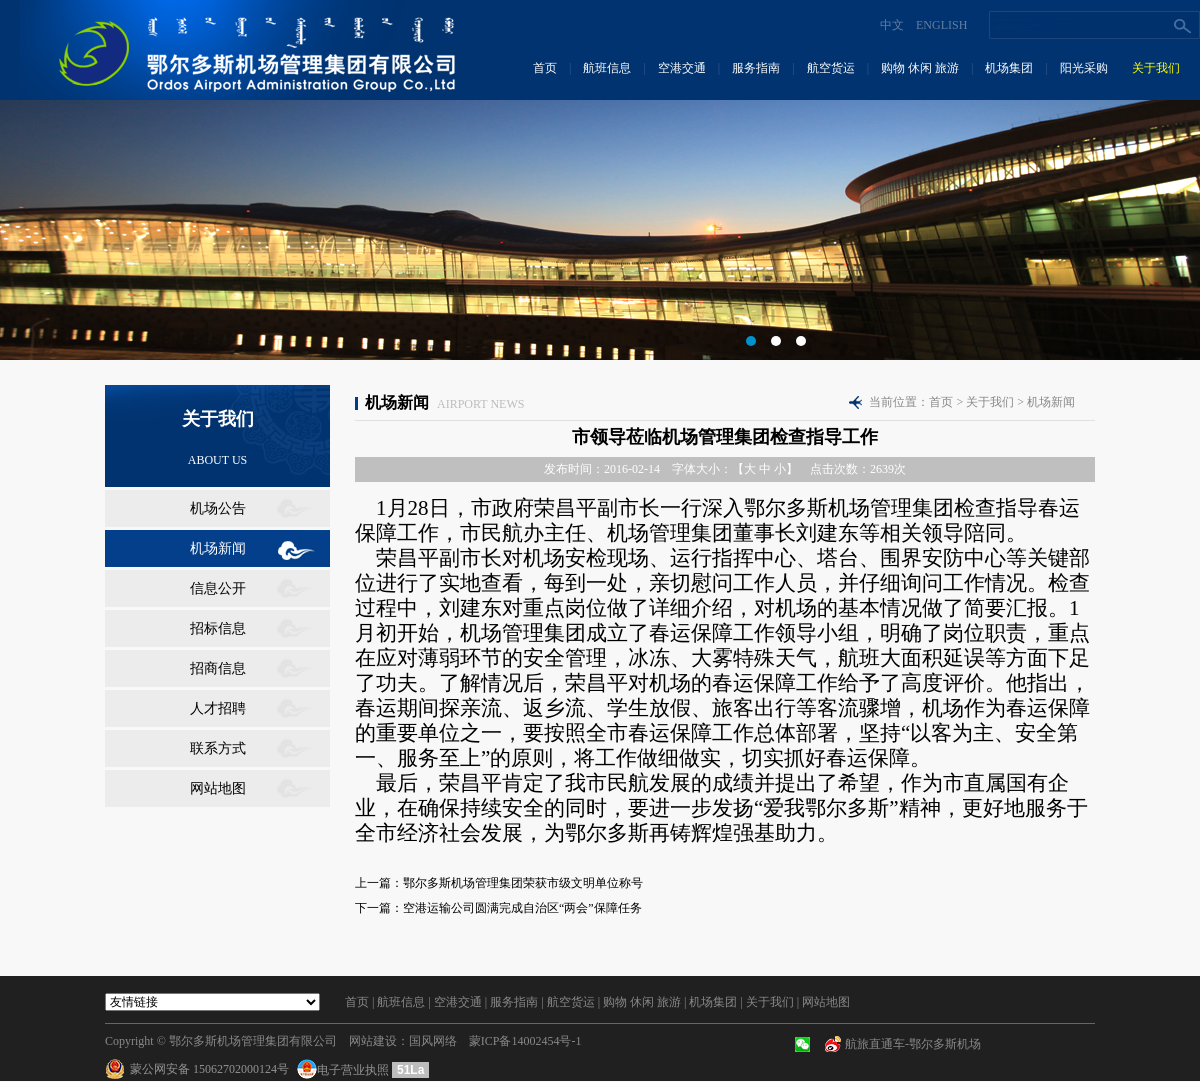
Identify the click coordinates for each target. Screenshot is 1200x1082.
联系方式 (218, 748)
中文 (892, 25)
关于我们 (1156, 68)
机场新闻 (218, 548)
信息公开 (218, 588)
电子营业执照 (344, 1070)
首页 (545, 68)
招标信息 (218, 628)
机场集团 (1009, 68)
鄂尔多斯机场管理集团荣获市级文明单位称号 (523, 883)
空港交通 (682, 68)
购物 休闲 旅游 (920, 68)
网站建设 (373, 1041)
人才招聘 (218, 708)
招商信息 (218, 668)
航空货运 (831, 68)
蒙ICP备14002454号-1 (525, 1041)
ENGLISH (941, 25)
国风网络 (433, 1041)
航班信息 (607, 68)
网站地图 (218, 788)
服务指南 (756, 68)
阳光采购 (1084, 68)
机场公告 (218, 508)
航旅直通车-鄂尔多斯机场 (913, 1044)
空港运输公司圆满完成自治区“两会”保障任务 (522, 908)
